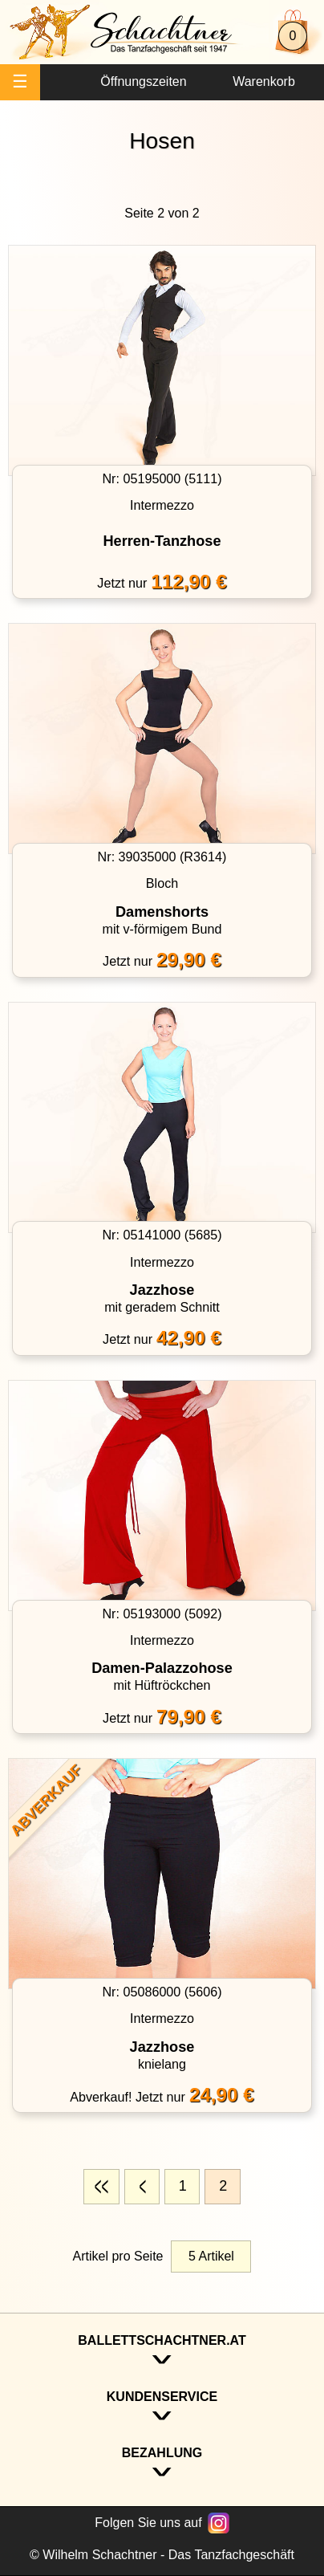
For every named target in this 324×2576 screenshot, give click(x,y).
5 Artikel (211, 2256)
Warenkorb (264, 81)
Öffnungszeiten (143, 81)
